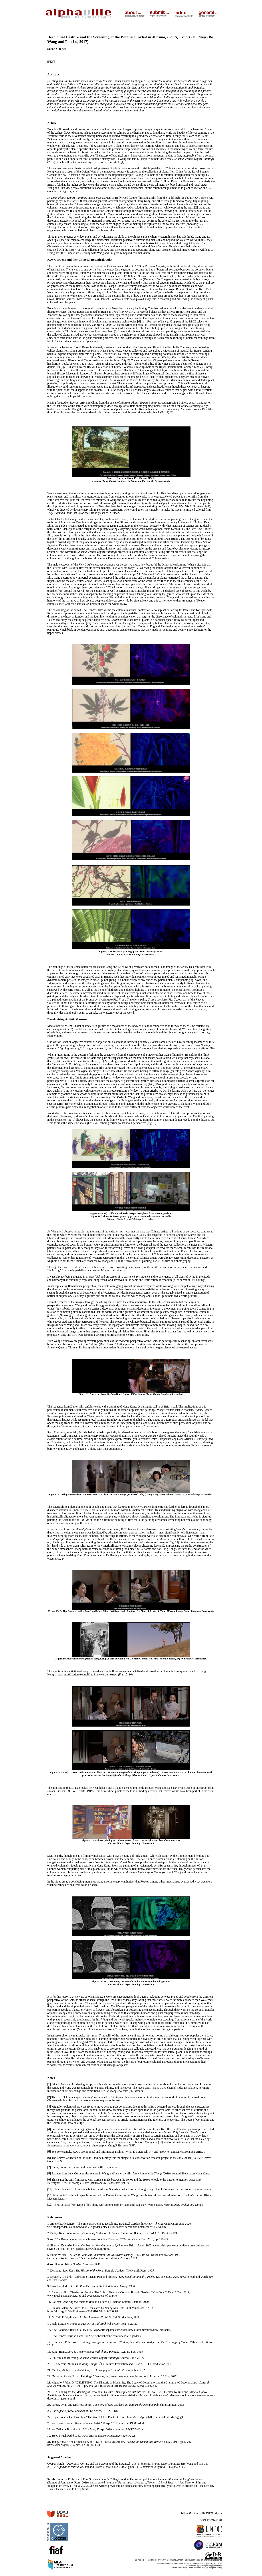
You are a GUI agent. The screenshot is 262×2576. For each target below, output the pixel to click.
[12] (184, 1535)
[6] (128, 360)
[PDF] (51, 61)
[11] (183, 1002)
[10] (88, 623)
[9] (137, 567)
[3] (203, 223)
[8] (171, 412)
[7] (65, 366)
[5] (116, 331)
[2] (196, 207)
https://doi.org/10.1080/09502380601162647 (129, 2385)
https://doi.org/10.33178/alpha (201, 2513)
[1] (122, 162)
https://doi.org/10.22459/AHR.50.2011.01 (73, 2445)
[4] (139, 321)
